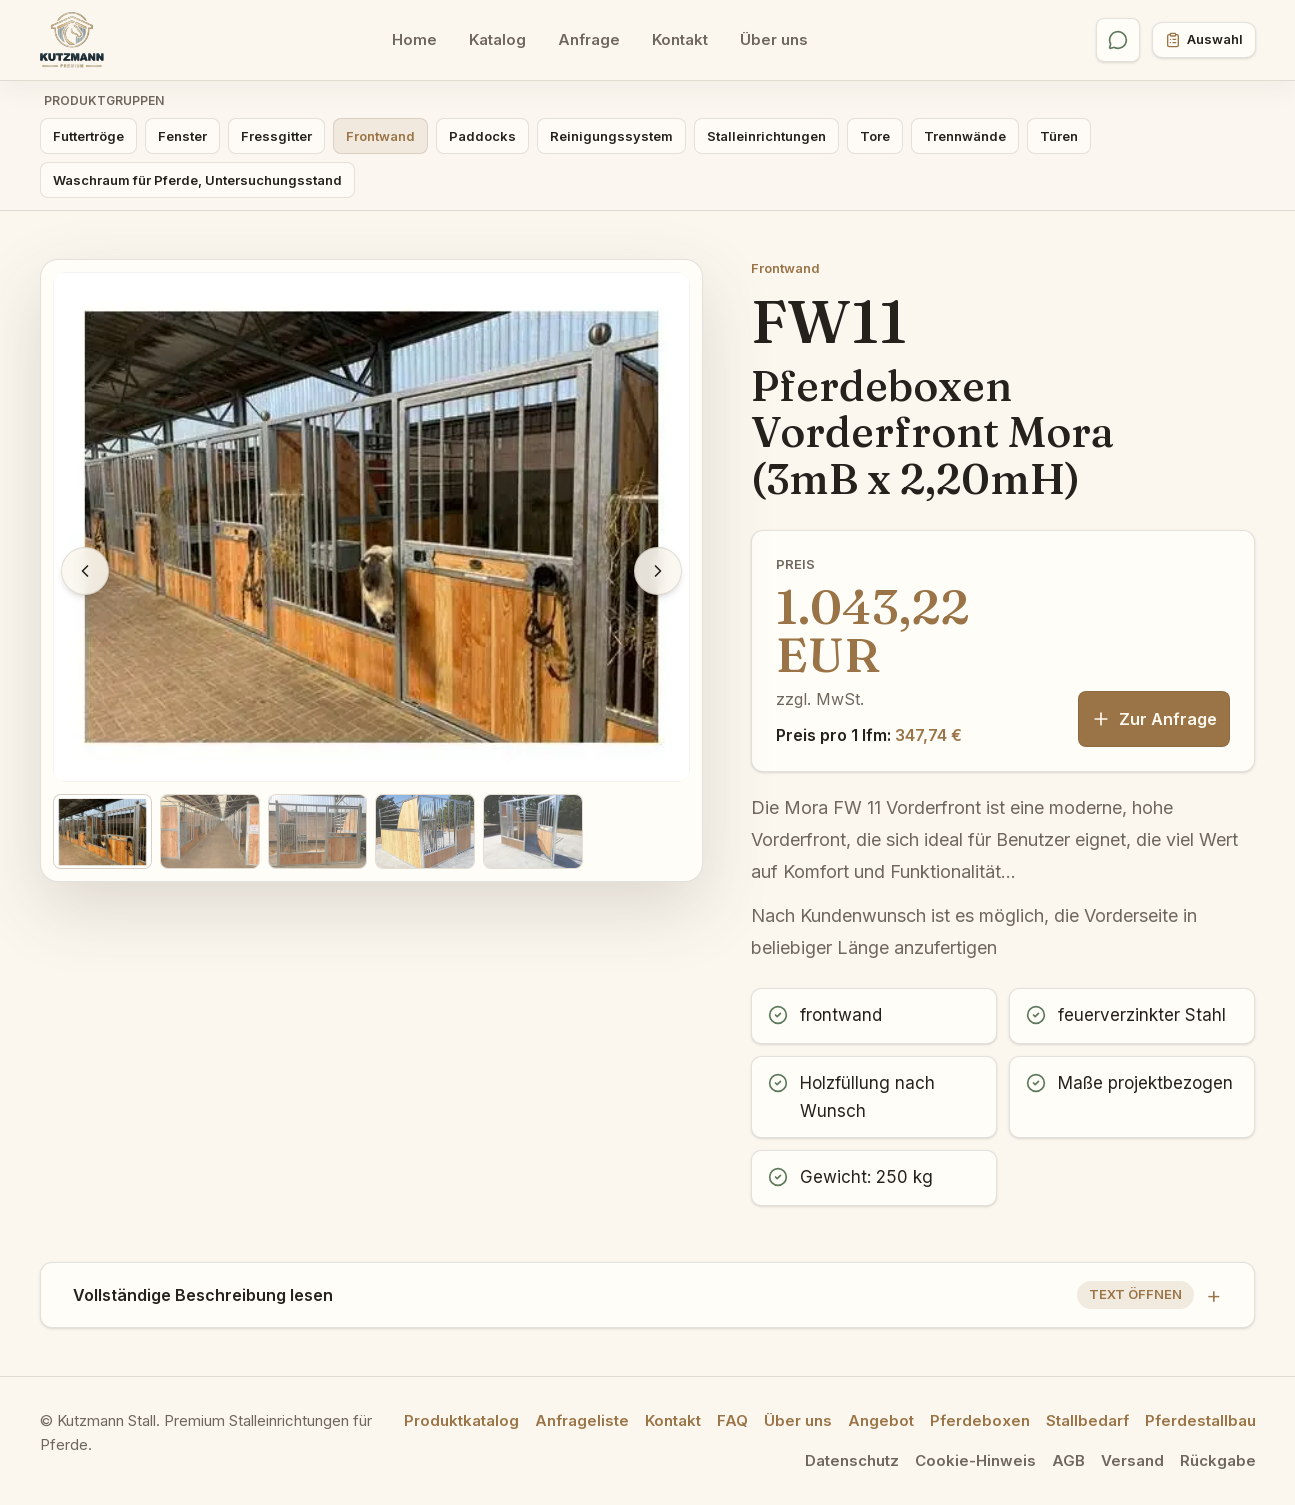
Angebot (881, 1420)
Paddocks (482, 136)
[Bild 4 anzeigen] (425, 831)
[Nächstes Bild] (658, 571)
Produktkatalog (461, 1420)
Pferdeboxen (980, 1420)
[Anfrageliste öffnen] (1204, 40)
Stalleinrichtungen (766, 136)
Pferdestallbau (1200, 1420)
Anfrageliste (582, 1420)
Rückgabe (1218, 1460)
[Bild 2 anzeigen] (210, 831)
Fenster (182, 136)
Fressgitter (276, 136)
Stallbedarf (1087, 1420)
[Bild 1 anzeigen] (103, 831)
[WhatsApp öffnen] (1118, 40)
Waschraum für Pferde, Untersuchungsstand (197, 180)
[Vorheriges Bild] (85, 571)
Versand (1132, 1460)
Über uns (774, 39)
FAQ (732, 1420)
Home (414, 39)
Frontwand (380, 136)
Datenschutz (852, 1460)
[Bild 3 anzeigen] (318, 831)
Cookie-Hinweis (975, 1460)
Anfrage (589, 39)
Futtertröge (88, 136)
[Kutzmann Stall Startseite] (72, 40)
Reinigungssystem (611, 136)
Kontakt (680, 39)
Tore (875, 136)
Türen (1059, 136)
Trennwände (965, 136)
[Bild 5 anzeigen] (533, 831)
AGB (1068, 1460)
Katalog (497, 39)
